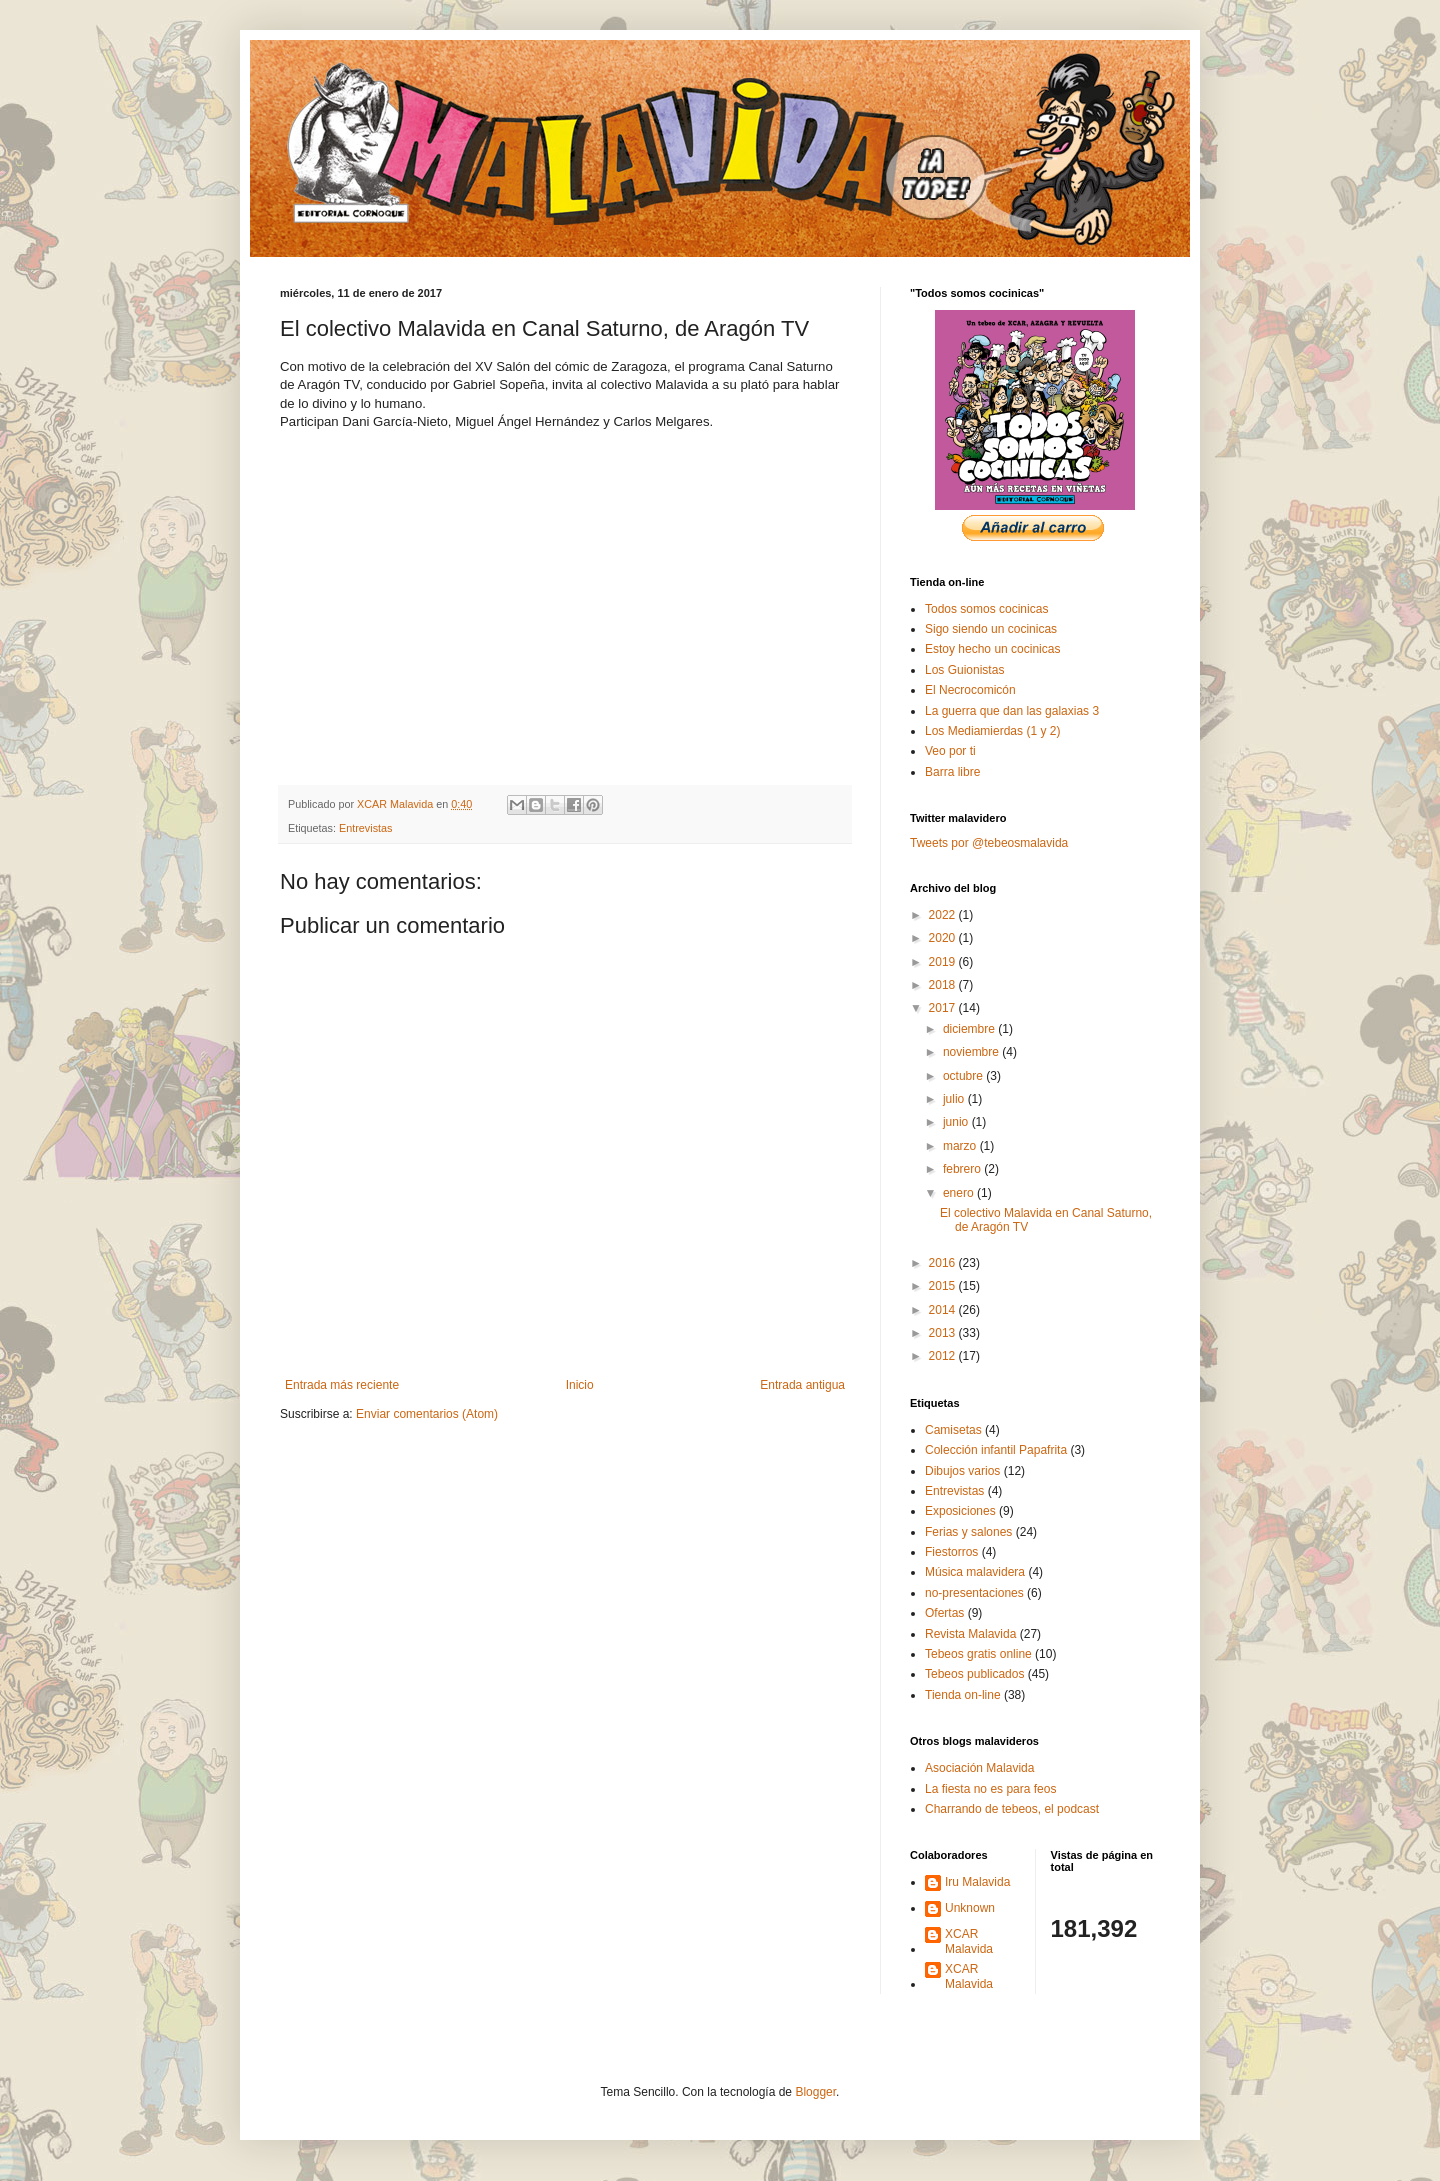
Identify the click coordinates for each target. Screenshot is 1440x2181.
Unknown (970, 1908)
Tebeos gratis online (978, 1654)
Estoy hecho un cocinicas (992, 649)
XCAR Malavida (969, 1941)
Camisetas (953, 1430)
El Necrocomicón (970, 690)
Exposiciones (960, 1511)
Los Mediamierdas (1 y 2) (992, 731)
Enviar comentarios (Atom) (427, 1414)
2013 (944, 1333)
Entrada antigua (802, 1385)
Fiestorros (951, 1552)
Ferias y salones (968, 1532)
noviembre (972, 1052)
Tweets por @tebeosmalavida (989, 843)
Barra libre (952, 772)
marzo (961, 1146)
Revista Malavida (970, 1634)
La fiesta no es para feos (990, 1789)
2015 (944, 1286)
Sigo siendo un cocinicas (991, 629)
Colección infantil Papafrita (996, 1450)
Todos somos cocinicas (986, 609)
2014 (944, 1310)
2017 (944, 1008)
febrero (963, 1169)
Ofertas (944, 1613)
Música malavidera (975, 1572)
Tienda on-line (963, 1695)
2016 (944, 1263)
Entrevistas (365, 828)
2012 (944, 1356)
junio (957, 1122)
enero (960, 1193)
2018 (944, 985)
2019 (944, 962)
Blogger (815, 2092)
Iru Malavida (977, 1882)
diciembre (970, 1029)
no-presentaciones (974, 1593)
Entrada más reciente (342, 1385)
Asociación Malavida (979, 1768)
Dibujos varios (962, 1471)
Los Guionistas (964, 670)
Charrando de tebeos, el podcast (1012, 1809)
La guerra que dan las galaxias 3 (1012, 711)
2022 (944, 915)
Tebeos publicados (974, 1674)
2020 (944, 938)
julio (955, 1099)
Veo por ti (950, 751)
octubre (964, 1076)
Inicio (580, 1385)
